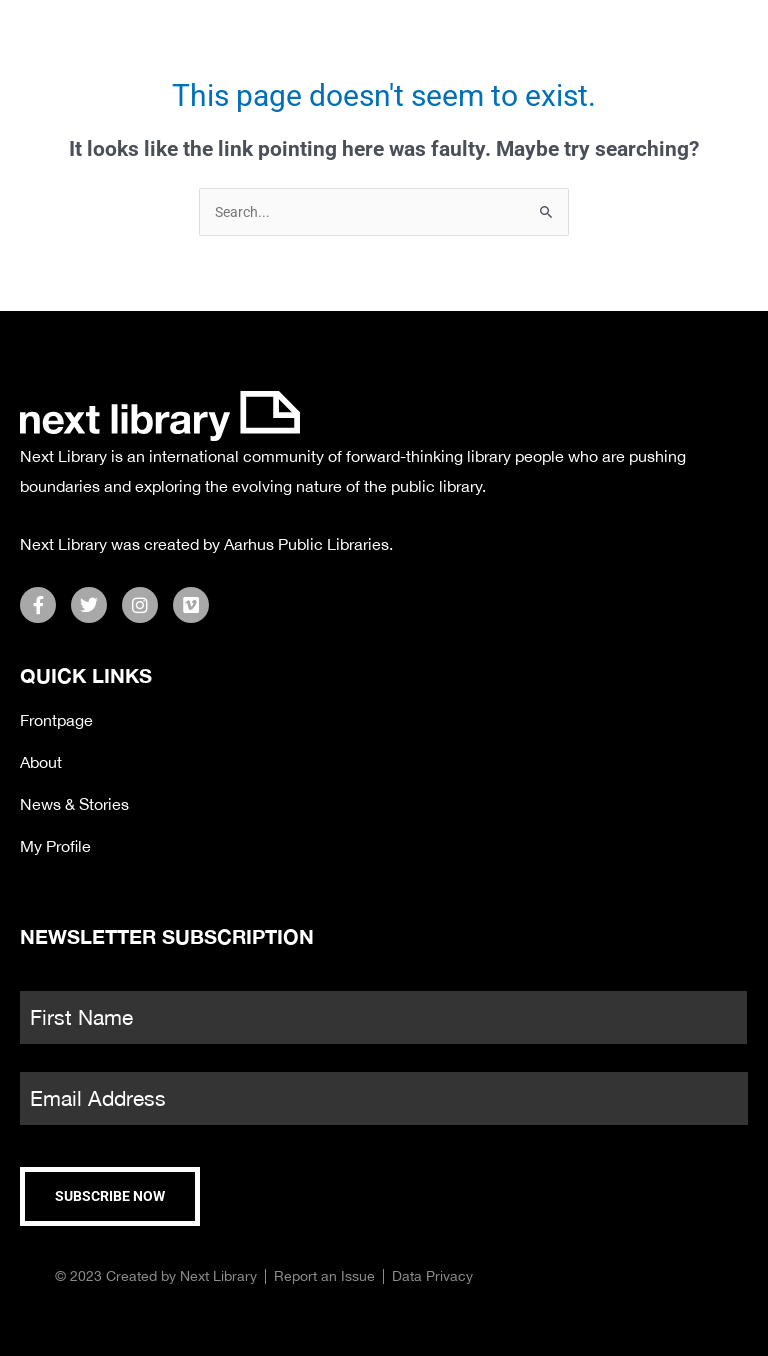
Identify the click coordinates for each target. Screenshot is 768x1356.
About (41, 762)
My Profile (55, 846)
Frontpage (56, 720)
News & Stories (74, 804)
